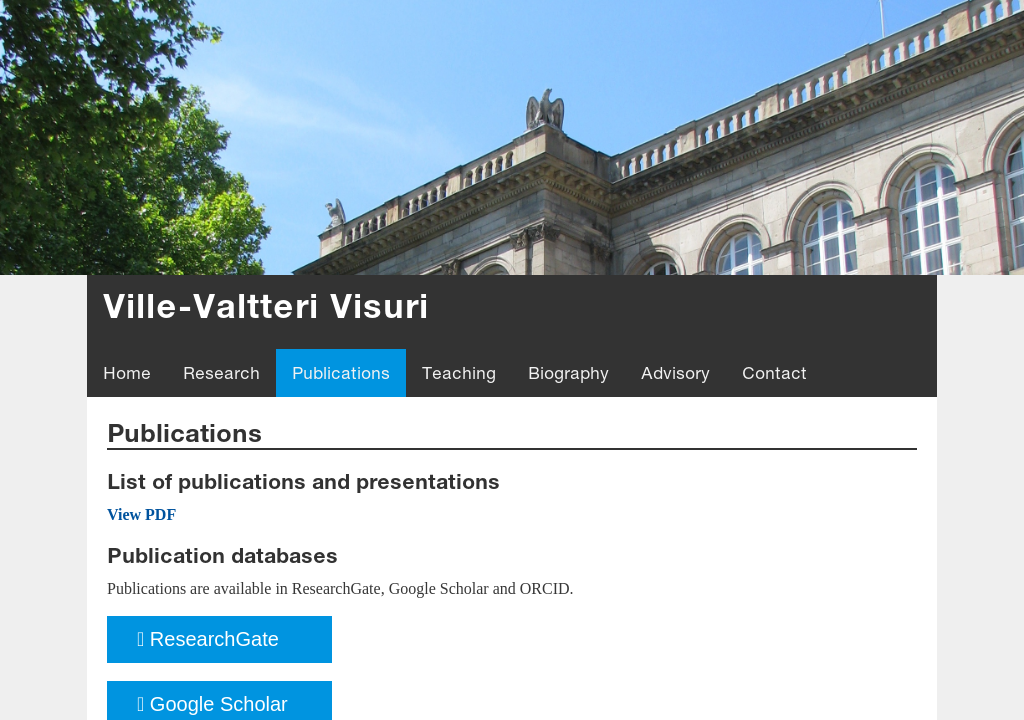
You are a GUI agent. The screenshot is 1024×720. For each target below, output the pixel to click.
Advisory (675, 373)
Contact (774, 373)
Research (221, 373)
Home (127, 373)
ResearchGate (208, 639)
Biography (568, 373)
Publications (341, 373)
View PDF (141, 514)
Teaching (459, 373)
